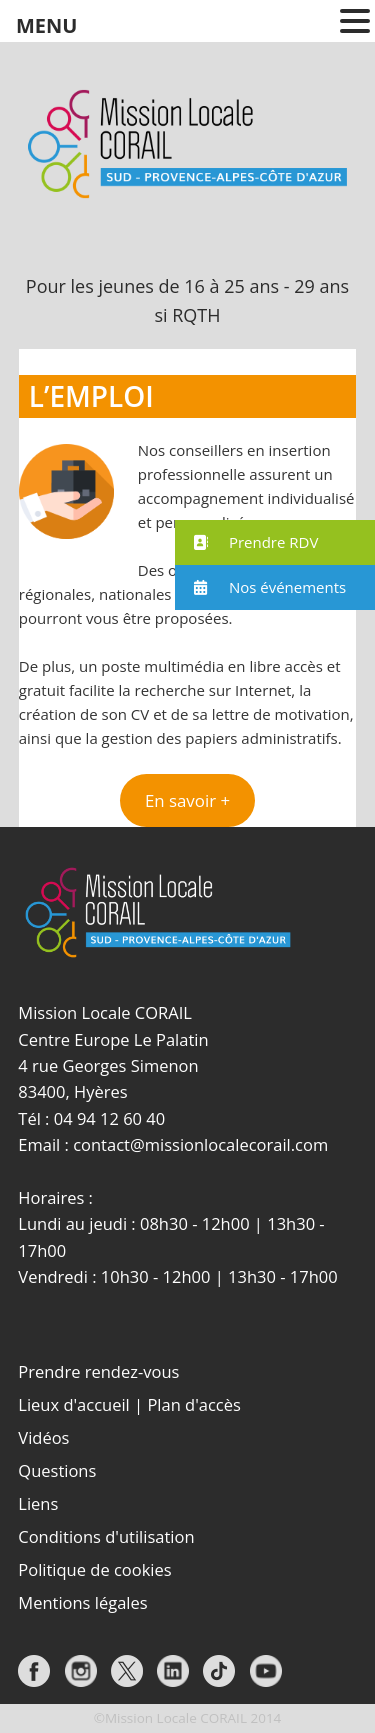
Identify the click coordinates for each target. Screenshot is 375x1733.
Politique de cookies (94, 1569)
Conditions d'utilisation (106, 1536)
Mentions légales (82, 1602)
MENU (46, 25)
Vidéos (43, 1437)
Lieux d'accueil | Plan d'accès (129, 1404)
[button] (187, 801)
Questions (57, 1470)
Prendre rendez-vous (98, 1371)
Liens (38, 1503)
